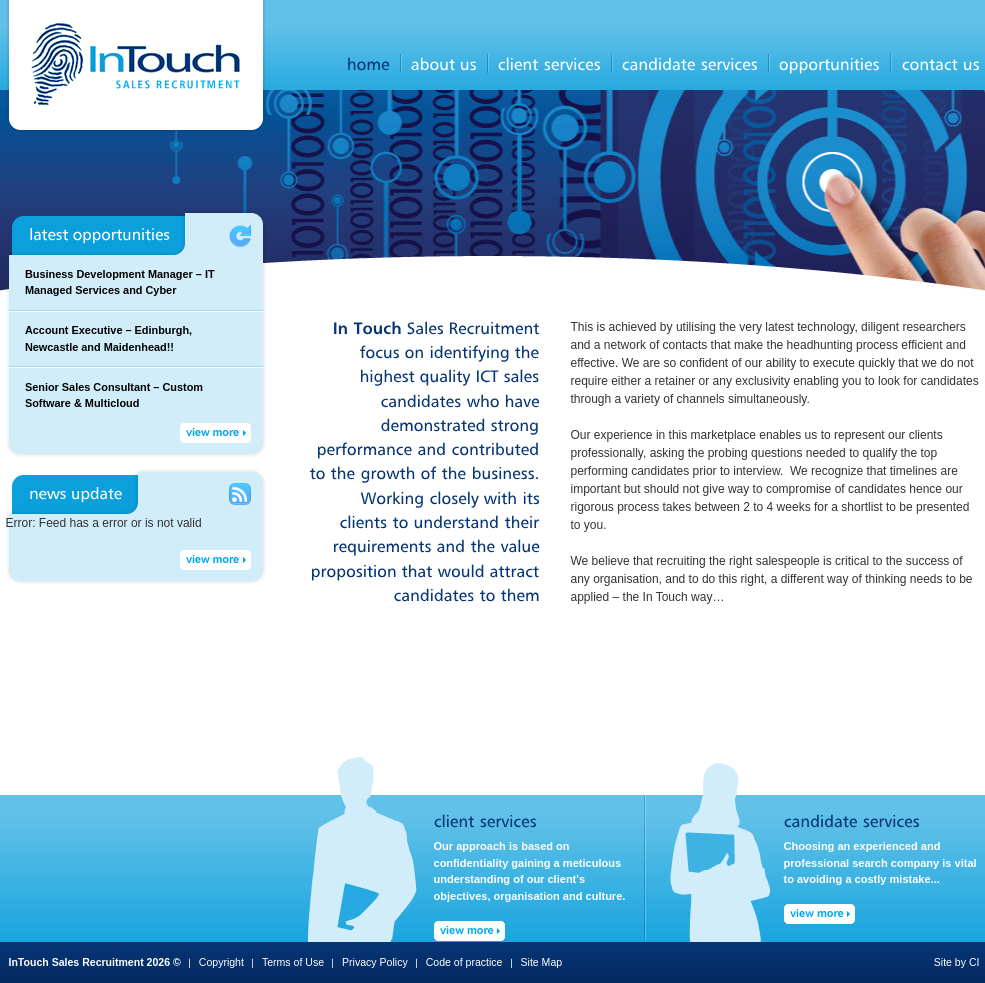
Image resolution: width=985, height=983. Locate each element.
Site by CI (957, 962)
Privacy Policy (375, 962)
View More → (215, 433)
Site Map (542, 962)
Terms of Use (293, 962)
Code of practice (464, 962)
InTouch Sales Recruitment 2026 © (95, 962)
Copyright (221, 962)
